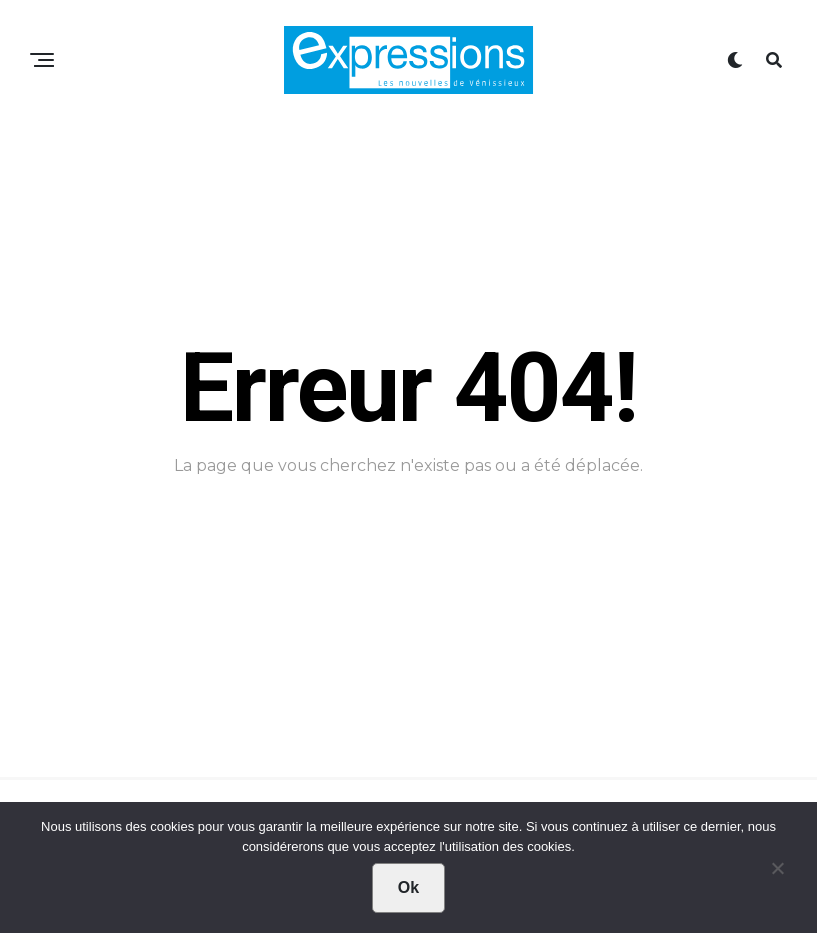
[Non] (777, 873)
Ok (408, 887)
